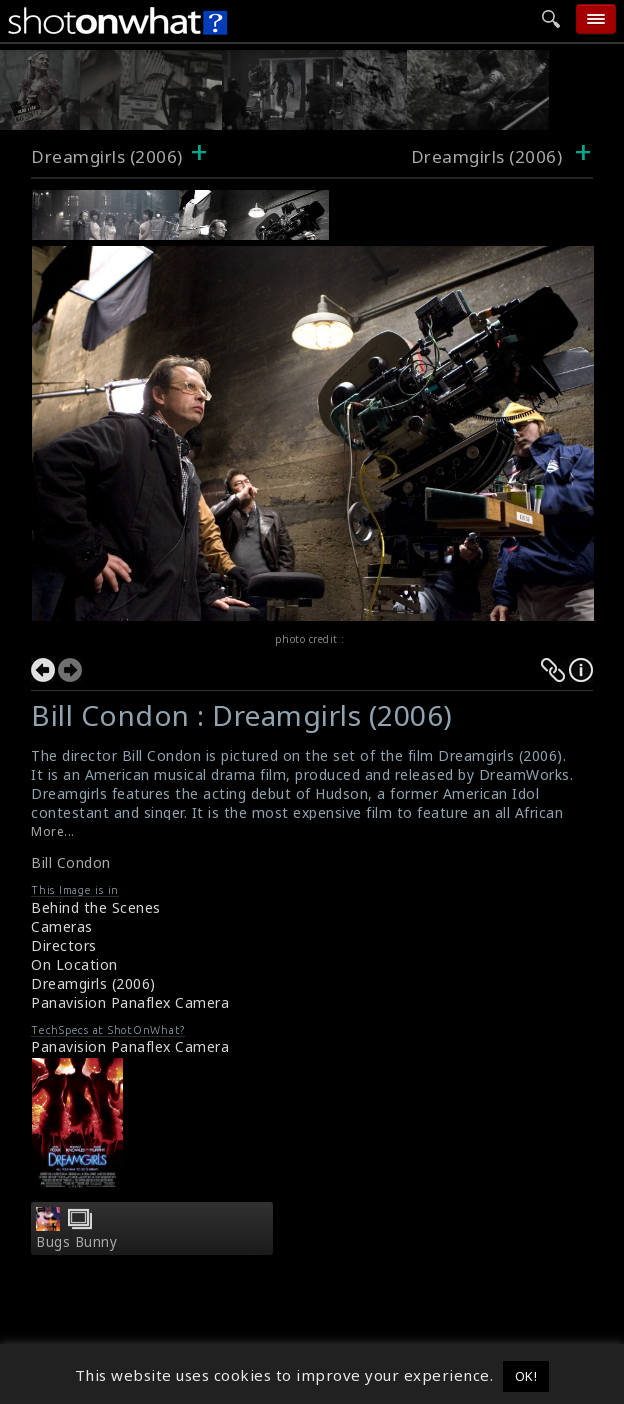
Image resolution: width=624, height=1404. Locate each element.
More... (53, 831)
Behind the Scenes (96, 907)
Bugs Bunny (76, 1242)
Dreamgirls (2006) (107, 156)
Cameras (62, 926)
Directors (64, 945)
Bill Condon (71, 862)
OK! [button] (526, 1376)
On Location (74, 964)
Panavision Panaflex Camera (130, 1002)
